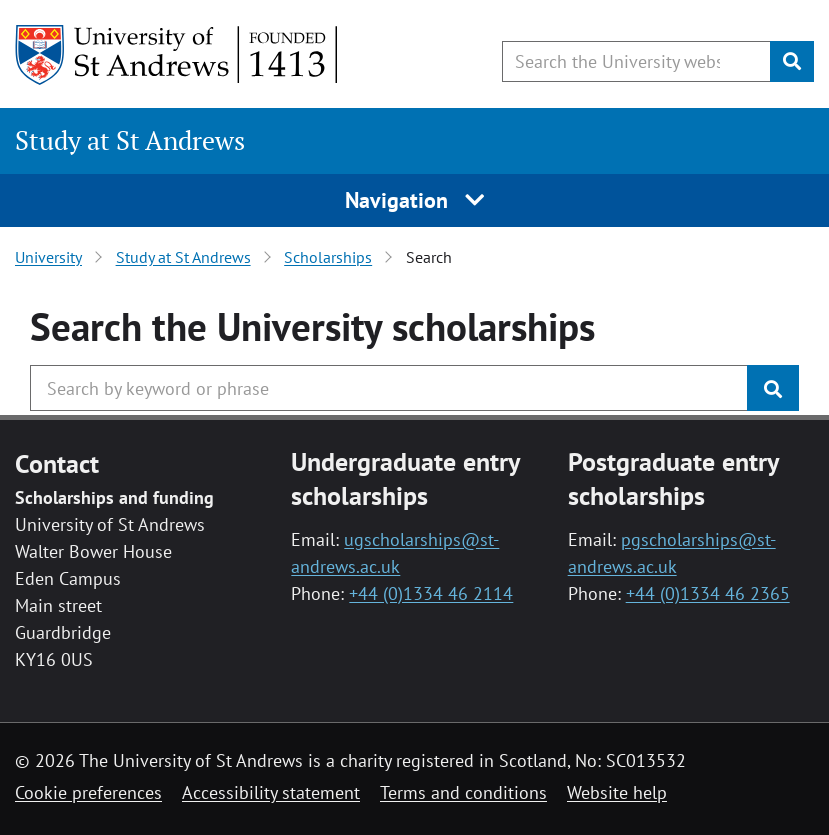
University (48, 257)
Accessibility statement (271, 792)
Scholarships (328, 257)
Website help (617, 792)
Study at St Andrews (130, 140)
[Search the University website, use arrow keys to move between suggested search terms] (636, 61)
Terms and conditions (463, 792)
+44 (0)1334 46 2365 (708, 593)
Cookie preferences (88, 792)
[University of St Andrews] (177, 55)
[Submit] (792, 61)
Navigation (414, 200)
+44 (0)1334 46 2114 (431, 593)
